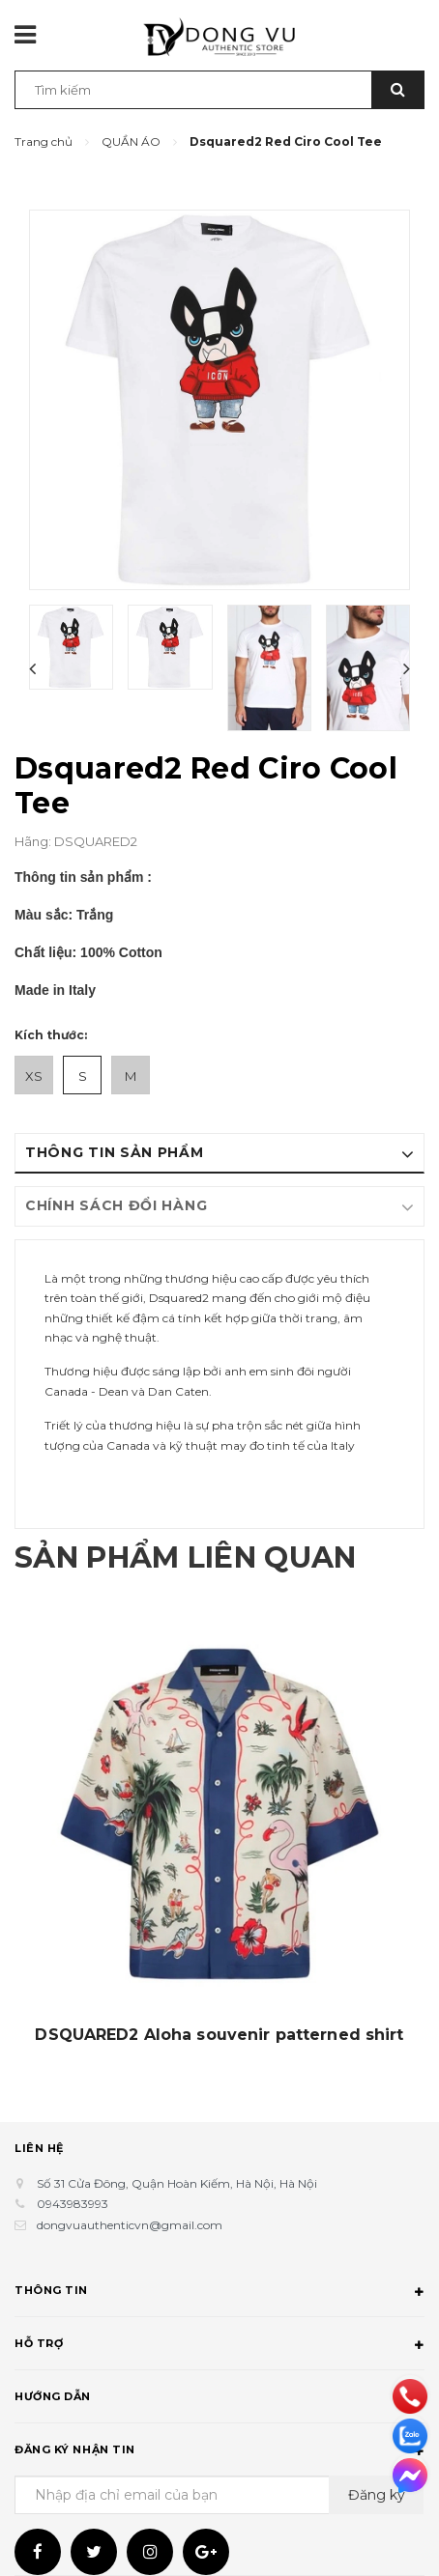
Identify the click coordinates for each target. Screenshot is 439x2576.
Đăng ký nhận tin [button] (219, 2452)
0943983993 (72, 2203)
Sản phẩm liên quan (185, 1557)
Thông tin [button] (219, 2293)
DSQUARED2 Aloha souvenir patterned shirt (219, 2035)
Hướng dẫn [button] (219, 2399)
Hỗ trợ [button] (219, 2346)
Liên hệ (39, 2148)
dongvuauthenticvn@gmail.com (129, 2225)
